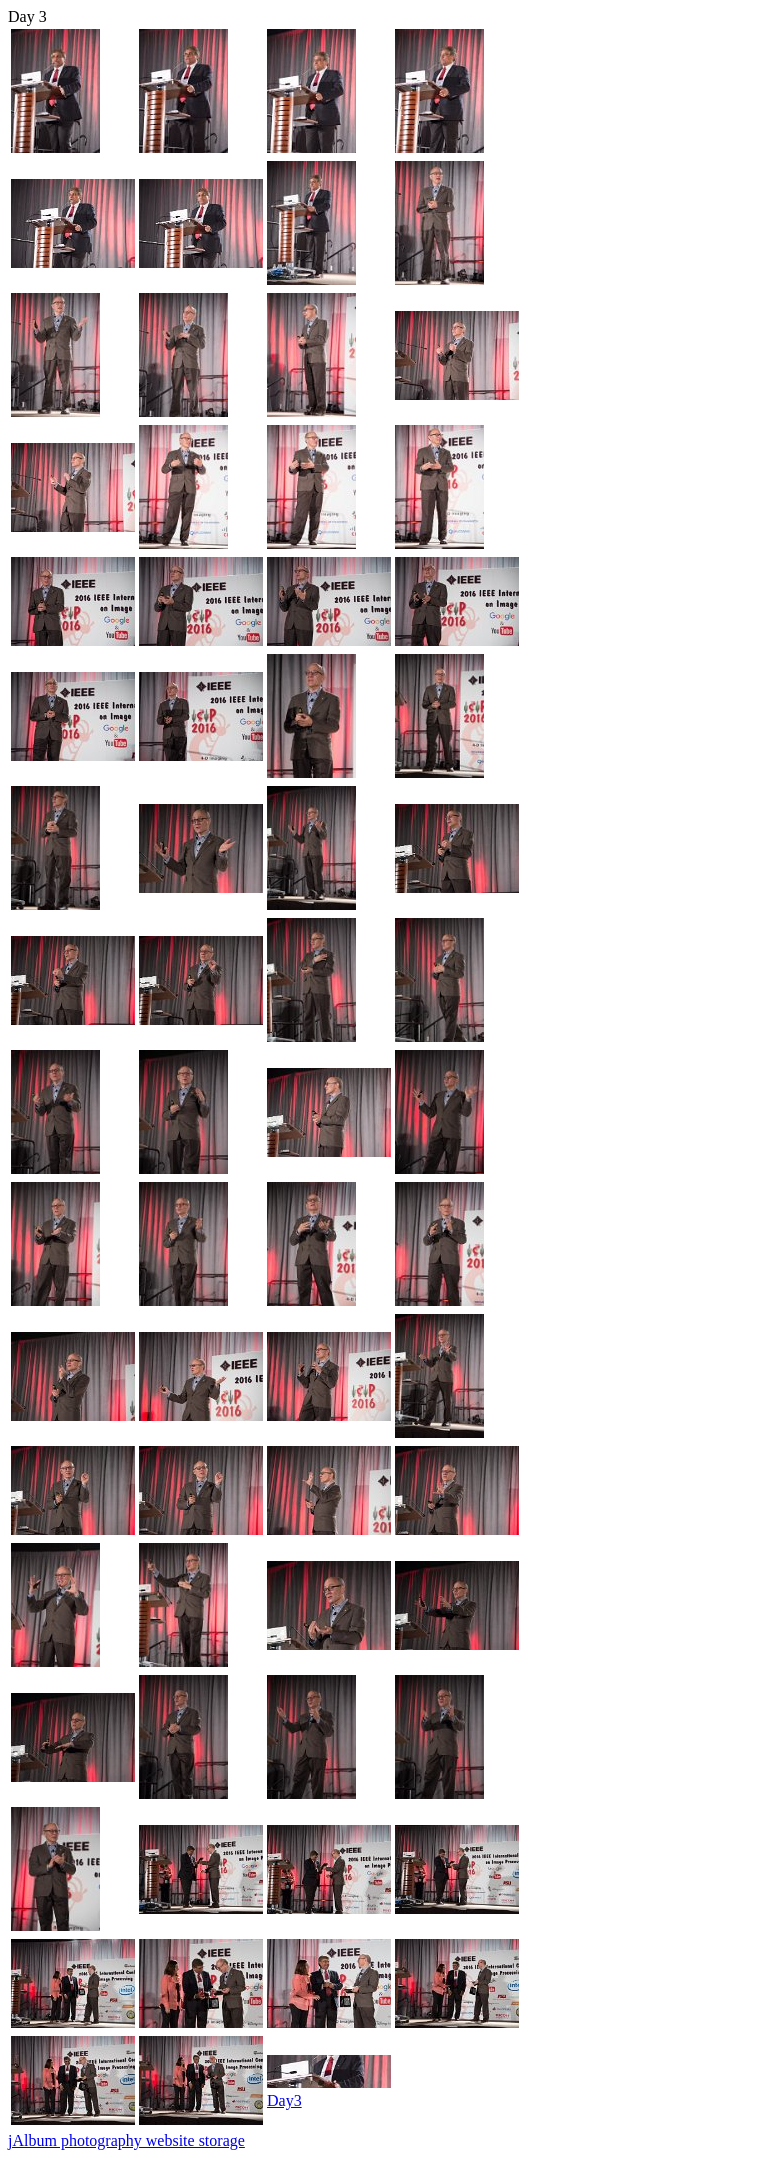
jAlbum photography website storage (126, 2140)
